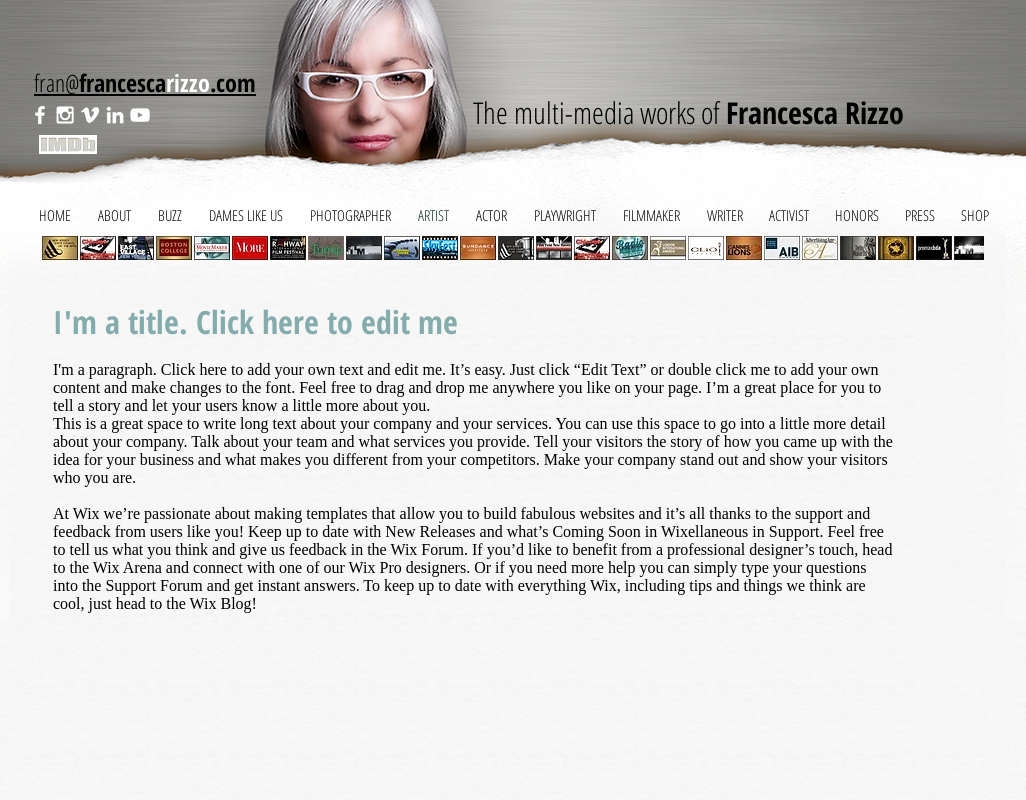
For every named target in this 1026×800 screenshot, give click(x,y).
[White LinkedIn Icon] (115, 115)
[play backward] (67, 248)
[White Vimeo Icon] (90, 115)
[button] (98, 248)
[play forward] (959, 248)
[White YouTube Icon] (140, 115)
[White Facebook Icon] (40, 115)
